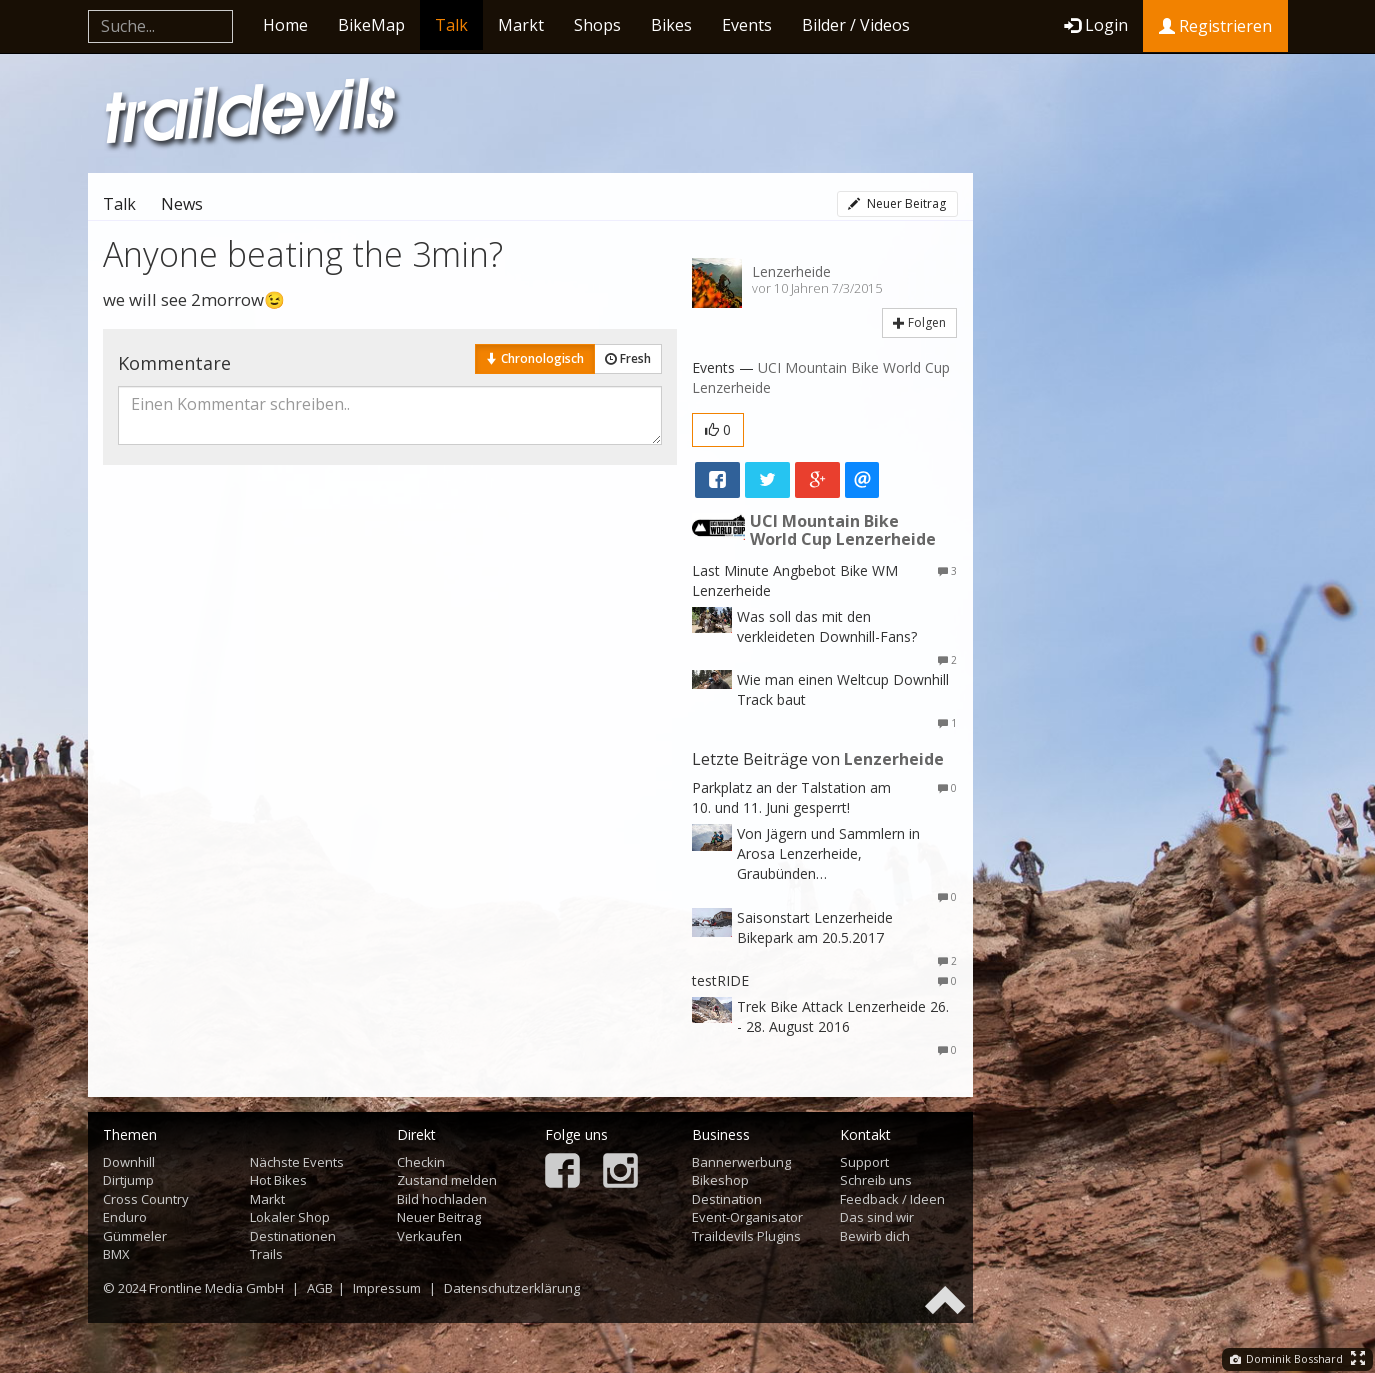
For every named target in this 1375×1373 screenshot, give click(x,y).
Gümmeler (135, 1236)
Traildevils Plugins (746, 1236)
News (182, 204)
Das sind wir (877, 1217)
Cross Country (146, 1199)
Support (864, 1162)
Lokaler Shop (290, 1217)
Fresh (628, 358)
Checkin (421, 1162)
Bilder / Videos (856, 25)
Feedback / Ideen (892, 1199)
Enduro (125, 1217)
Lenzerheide (791, 271)
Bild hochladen (442, 1199)
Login (1096, 25)
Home (285, 25)
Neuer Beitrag (897, 203)
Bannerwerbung (741, 1162)
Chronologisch (535, 358)
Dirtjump (128, 1180)
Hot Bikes (278, 1180)
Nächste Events (297, 1162)
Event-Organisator (747, 1217)
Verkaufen (429, 1236)
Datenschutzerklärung (512, 1288)
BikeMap (371, 25)
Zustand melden (447, 1180)
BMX (116, 1254)
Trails (266, 1254)
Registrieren (1215, 26)
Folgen (919, 322)
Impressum (387, 1288)
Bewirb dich (875, 1236)
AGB (320, 1288)
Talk (451, 25)
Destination (727, 1199)
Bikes (671, 25)
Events (747, 25)
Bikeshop (720, 1180)
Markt (521, 25)
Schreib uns (876, 1180)
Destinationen (293, 1236)
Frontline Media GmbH (216, 1288)
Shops (597, 25)
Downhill (129, 1162)
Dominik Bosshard (1286, 1358)
